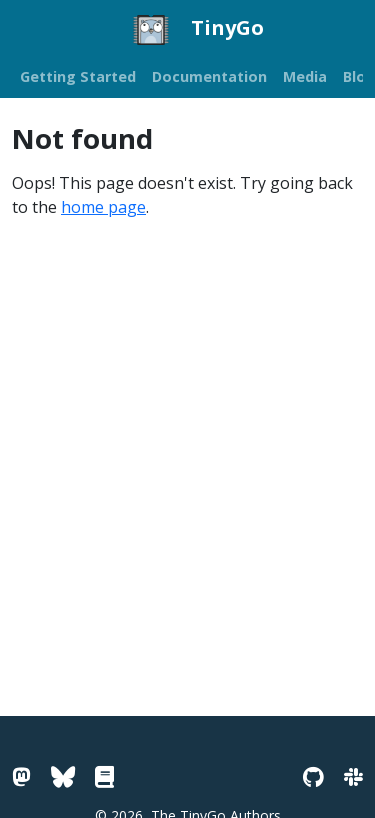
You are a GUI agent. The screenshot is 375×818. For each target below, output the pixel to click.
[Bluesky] (63, 776)
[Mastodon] (21, 776)
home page (103, 207)
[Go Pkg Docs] (104, 776)
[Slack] (353, 776)
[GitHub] (313, 776)
